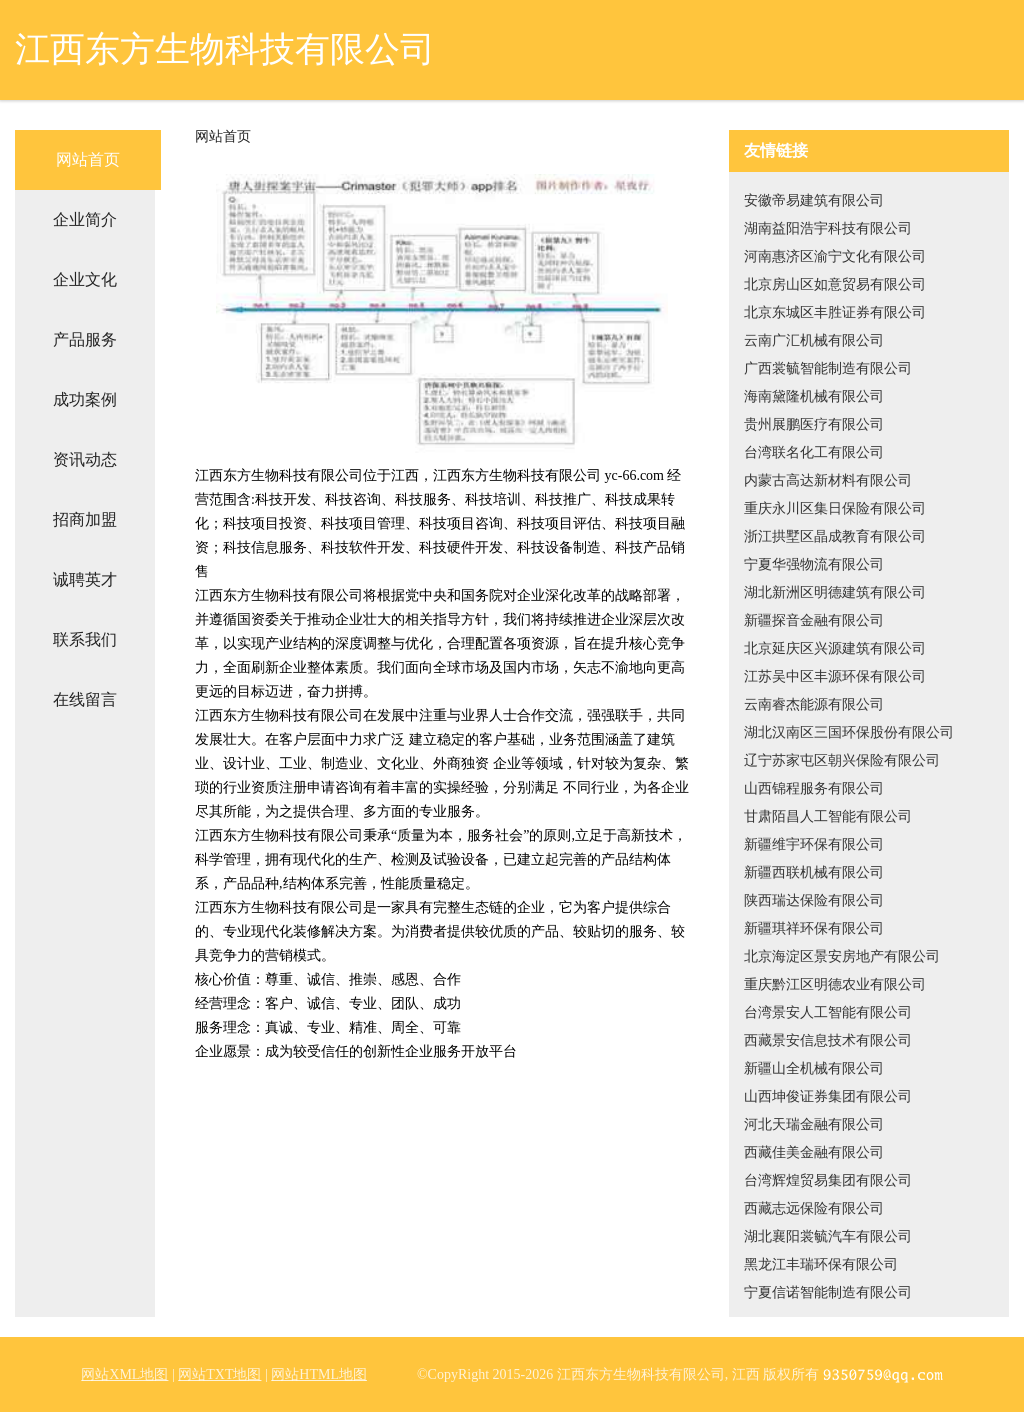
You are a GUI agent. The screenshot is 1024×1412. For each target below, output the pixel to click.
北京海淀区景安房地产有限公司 (842, 956)
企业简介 (85, 219)
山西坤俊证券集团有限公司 (828, 1096)
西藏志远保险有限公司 (814, 1208)
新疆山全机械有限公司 (814, 1068)
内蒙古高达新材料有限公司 (828, 480)
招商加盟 (85, 519)
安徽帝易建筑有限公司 (814, 200)
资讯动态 (85, 459)
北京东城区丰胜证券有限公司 (835, 312)
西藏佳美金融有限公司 (814, 1152)
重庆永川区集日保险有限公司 (835, 508)
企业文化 (85, 279)
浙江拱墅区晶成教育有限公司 (835, 536)
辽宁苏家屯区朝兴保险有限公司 (842, 760)
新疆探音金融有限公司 (814, 620)
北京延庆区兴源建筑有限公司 (835, 648)
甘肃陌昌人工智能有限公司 (828, 816)
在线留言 (85, 699)
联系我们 (85, 639)
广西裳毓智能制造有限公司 (828, 368)
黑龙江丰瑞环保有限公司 (821, 1264)
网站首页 (88, 159)
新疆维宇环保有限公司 (814, 844)
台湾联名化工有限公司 (814, 452)
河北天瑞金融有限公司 (814, 1124)
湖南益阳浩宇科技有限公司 (828, 228)
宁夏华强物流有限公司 (814, 564)
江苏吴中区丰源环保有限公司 (835, 676)
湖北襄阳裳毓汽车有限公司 (828, 1236)
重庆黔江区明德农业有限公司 (835, 984)
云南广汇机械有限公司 (814, 340)
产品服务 (85, 339)
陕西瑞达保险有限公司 (814, 900)
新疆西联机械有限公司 (814, 872)
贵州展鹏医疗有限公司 (814, 424)
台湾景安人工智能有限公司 (828, 1012)
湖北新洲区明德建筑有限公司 (835, 592)
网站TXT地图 (219, 1374)
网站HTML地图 (319, 1374)
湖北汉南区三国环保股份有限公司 (849, 732)
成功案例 (85, 399)
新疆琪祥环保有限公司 (814, 928)
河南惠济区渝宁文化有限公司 (835, 256)
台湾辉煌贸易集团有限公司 (828, 1180)
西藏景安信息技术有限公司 (828, 1040)
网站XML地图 (124, 1374)
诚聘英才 (85, 579)
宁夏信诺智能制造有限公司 (828, 1292)
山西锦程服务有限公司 (814, 788)
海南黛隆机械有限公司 (814, 396)
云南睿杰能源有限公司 (814, 704)
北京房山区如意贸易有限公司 (835, 284)
